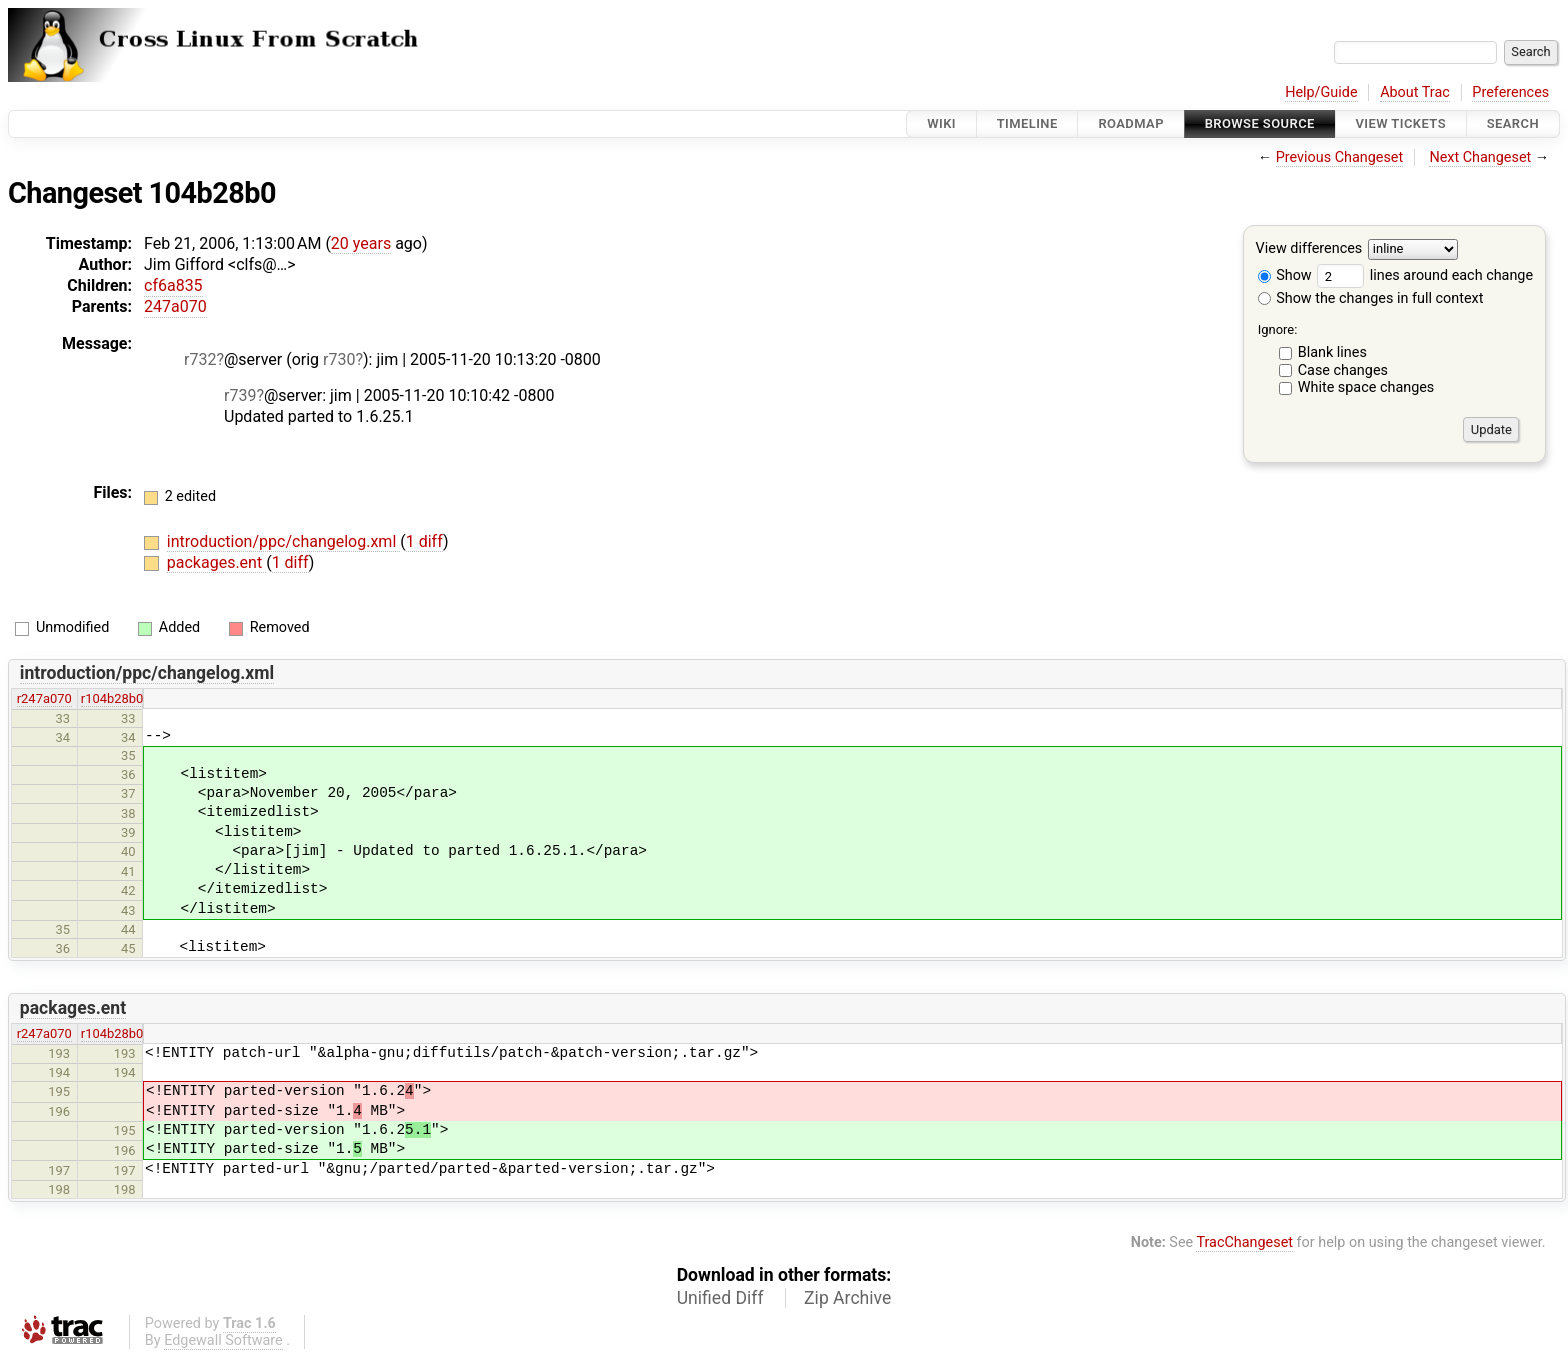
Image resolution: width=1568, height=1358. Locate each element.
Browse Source (1260, 123)
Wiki (941, 123)
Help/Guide (1321, 92)
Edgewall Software (223, 1340)
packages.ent (216, 562)
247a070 (175, 306)
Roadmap (1131, 123)
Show (1285, 275)
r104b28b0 (112, 698)
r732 (200, 359)
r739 (240, 395)
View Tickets (1401, 123)
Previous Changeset (1340, 157)
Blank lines (1332, 352)
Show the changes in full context (1371, 298)
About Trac (1415, 92)
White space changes (1366, 387)
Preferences (1510, 92)
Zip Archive (847, 1298)
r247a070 (44, 698)
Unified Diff (720, 1298)
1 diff (424, 541)
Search (1513, 123)
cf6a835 (173, 285)
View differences (1309, 249)
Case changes (1343, 370)
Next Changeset (1480, 157)
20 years (361, 243)
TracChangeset (1244, 1242)
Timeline (1027, 123)
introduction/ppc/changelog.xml (283, 541)
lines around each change (1425, 275)
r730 (339, 359)
